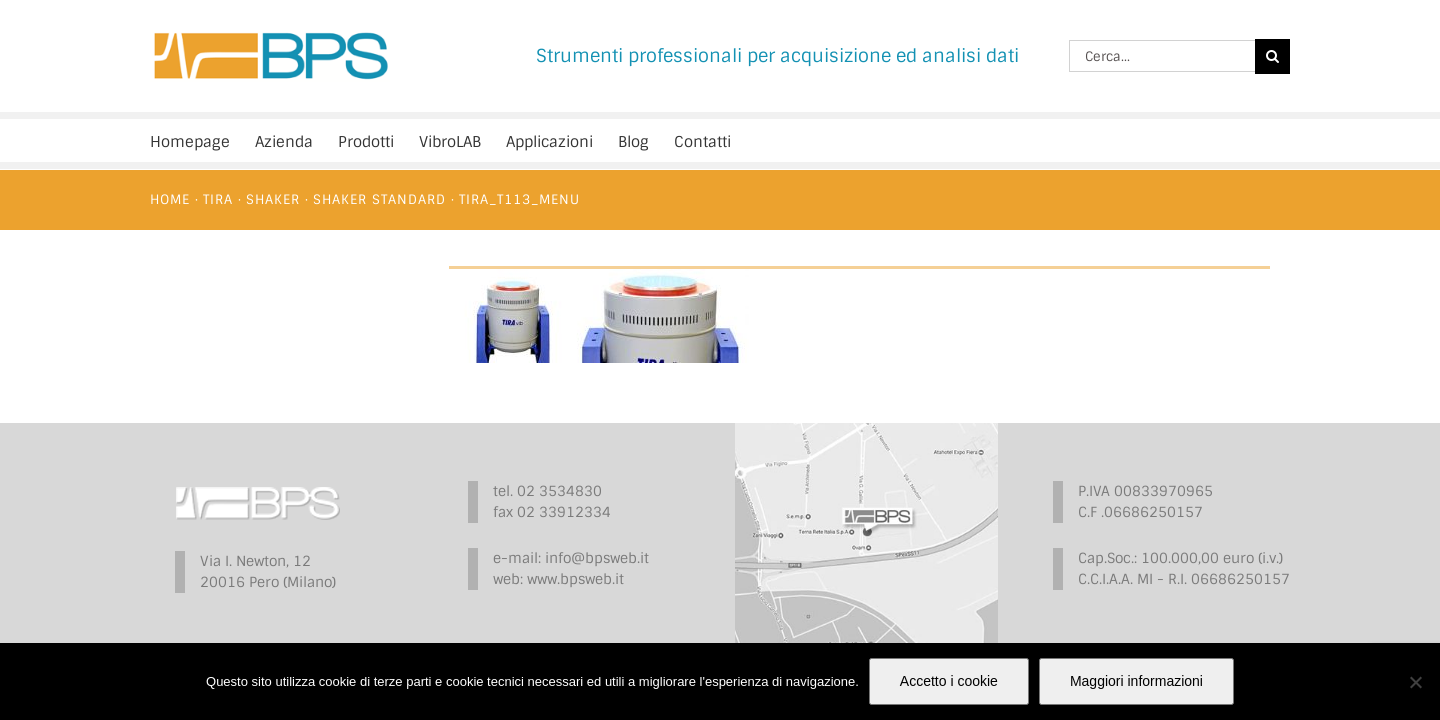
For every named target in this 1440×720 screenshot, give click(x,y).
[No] (1415, 682)
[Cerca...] (1162, 56)
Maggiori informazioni (1136, 681)
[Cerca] (1272, 56)
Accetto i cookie (949, 681)
